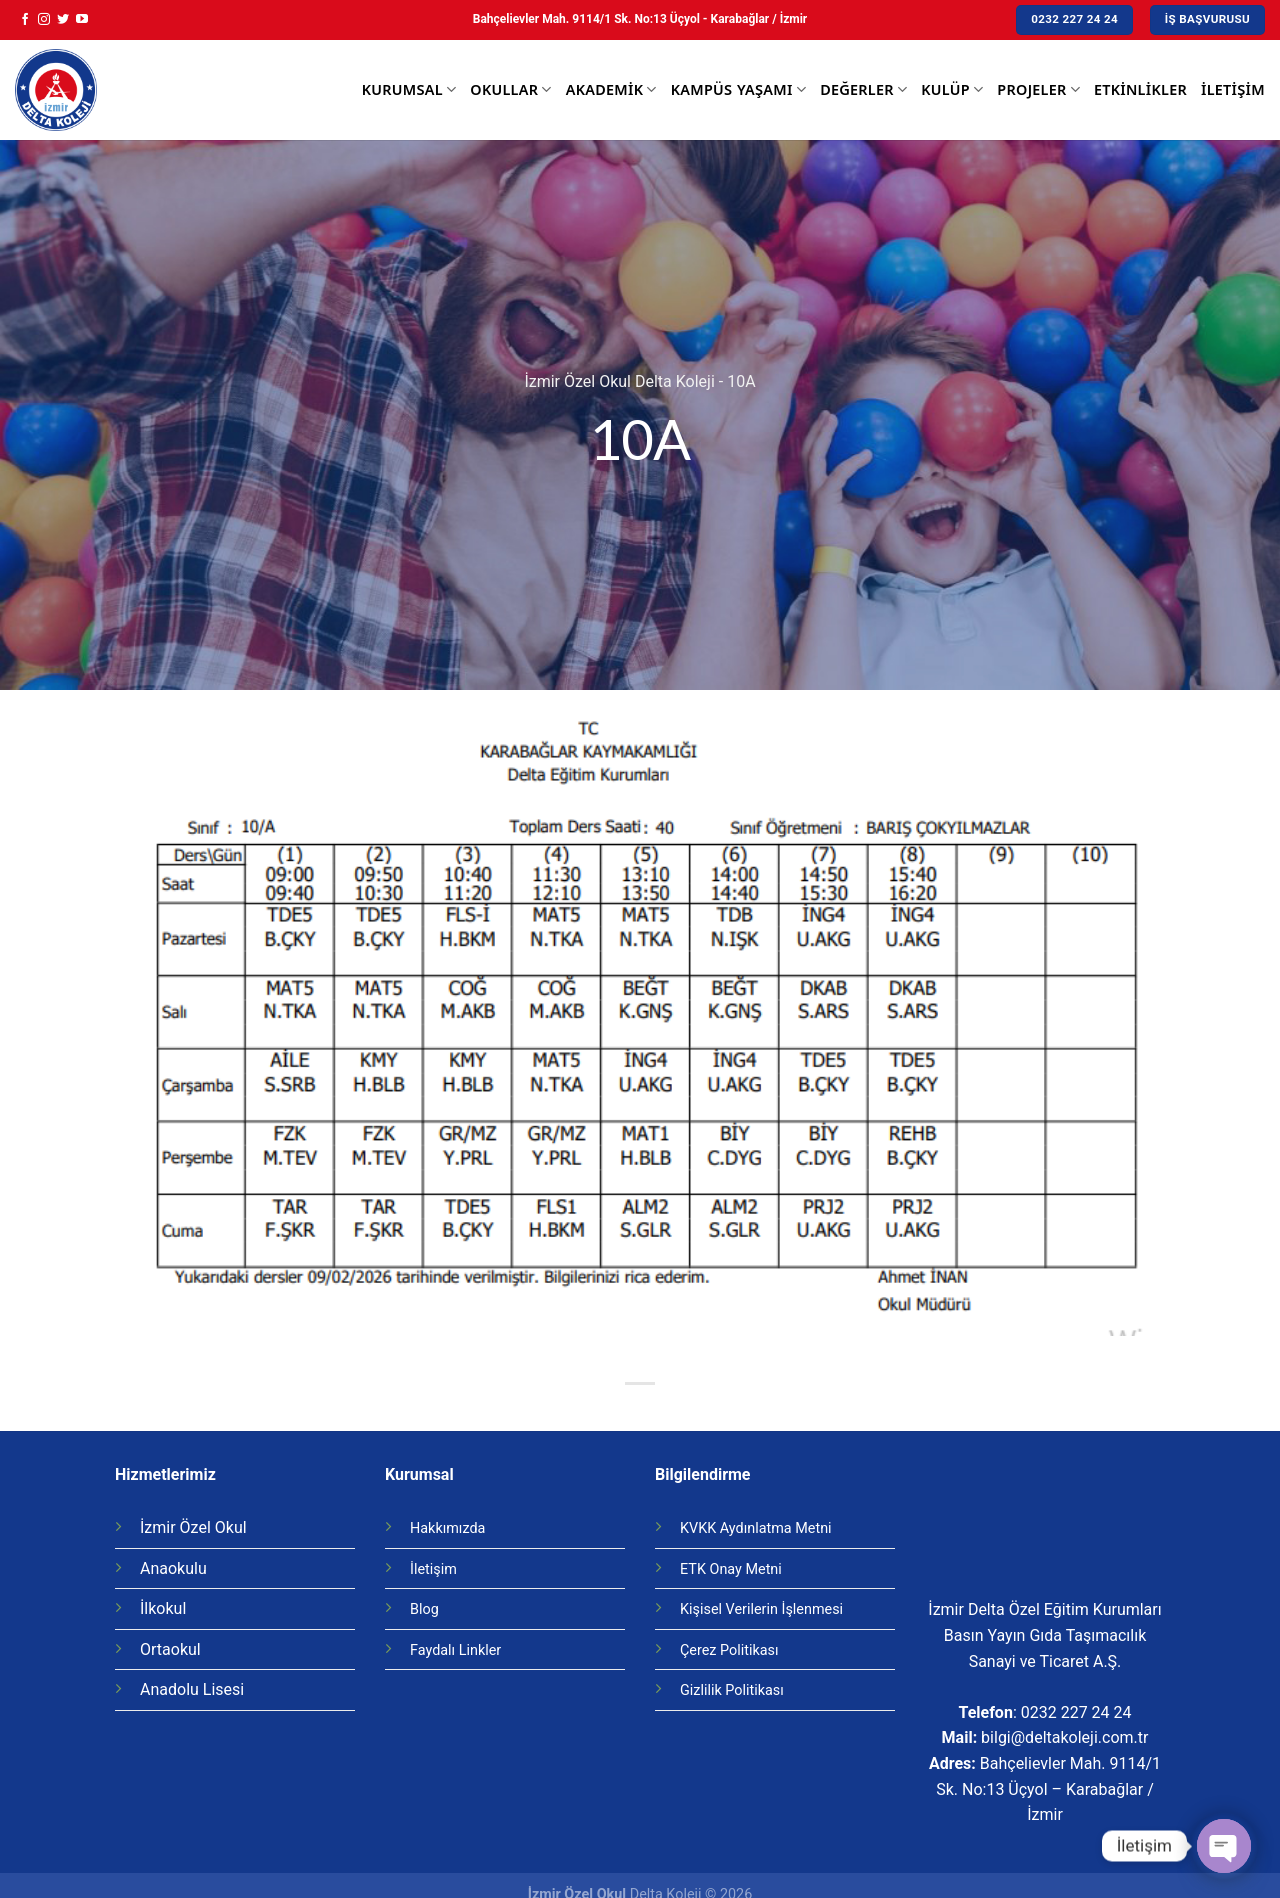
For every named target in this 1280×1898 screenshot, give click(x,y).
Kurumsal (409, 90)
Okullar (510, 90)
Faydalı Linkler (455, 1650)
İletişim (1233, 89)
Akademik (611, 90)
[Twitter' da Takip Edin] (63, 20)
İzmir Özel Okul (193, 1527)
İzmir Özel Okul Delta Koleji (619, 381)
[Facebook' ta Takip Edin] (25, 20)
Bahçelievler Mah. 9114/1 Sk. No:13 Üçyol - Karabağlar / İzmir (640, 19)
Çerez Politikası (729, 1650)
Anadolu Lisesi (192, 1689)
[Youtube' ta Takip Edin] (82, 20)
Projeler (1038, 90)
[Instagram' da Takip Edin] (44, 20)
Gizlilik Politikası (732, 1690)
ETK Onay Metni (731, 1569)
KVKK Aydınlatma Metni (756, 1528)
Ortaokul (170, 1649)
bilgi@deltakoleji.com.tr (1064, 1737)
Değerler (863, 90)
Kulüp (952, 90)
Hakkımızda (447, 1528)
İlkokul (163, 1608)
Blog (424, 1609)
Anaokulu (173, 1568)
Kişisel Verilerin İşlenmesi (761, 1609)
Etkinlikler (1140, 89)
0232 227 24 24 (1076, 1712)
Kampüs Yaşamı (738, 90)
